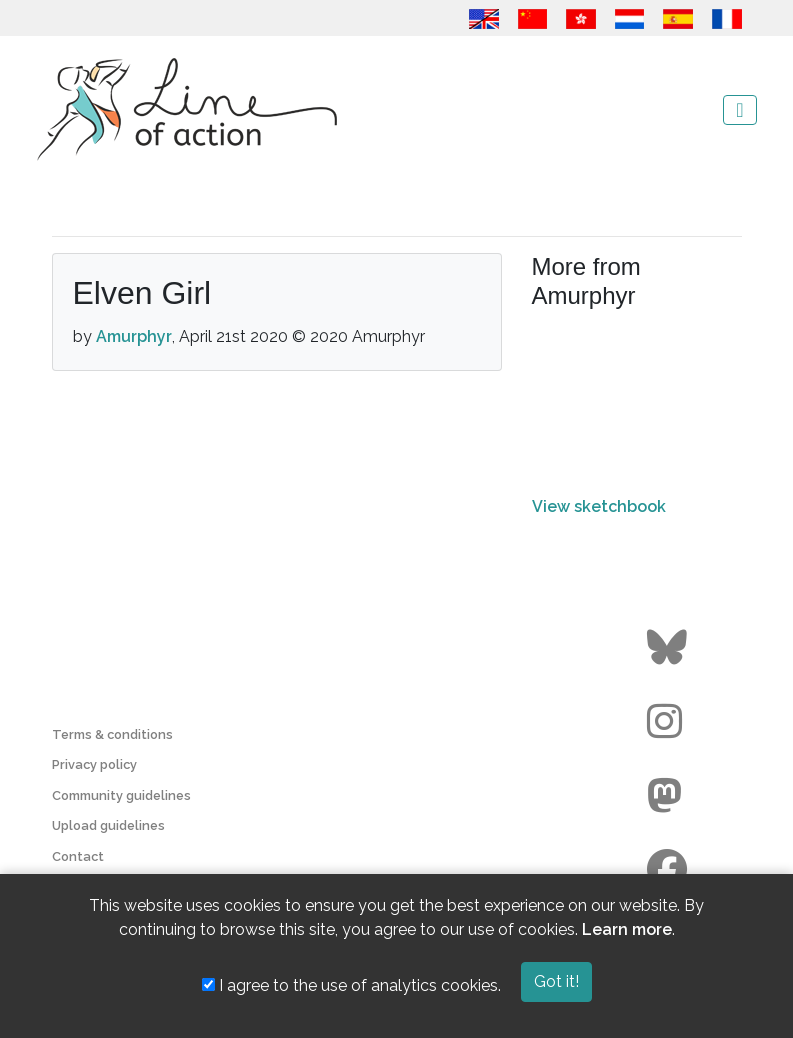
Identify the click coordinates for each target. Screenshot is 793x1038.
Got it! (556, 981)
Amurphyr (134, 336)
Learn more (627, 929)
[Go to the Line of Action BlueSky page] (669, 648)
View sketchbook (599, 506)
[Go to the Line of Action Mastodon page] (669, 796)
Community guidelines (121, 795)
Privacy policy (94, 764)
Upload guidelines (108, 825)
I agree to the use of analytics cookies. (351, 985)
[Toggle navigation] (739, 110)
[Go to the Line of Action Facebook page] (669, 870)
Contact (78, 856)
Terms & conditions (112, 734)
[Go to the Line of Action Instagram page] (669, 722)
